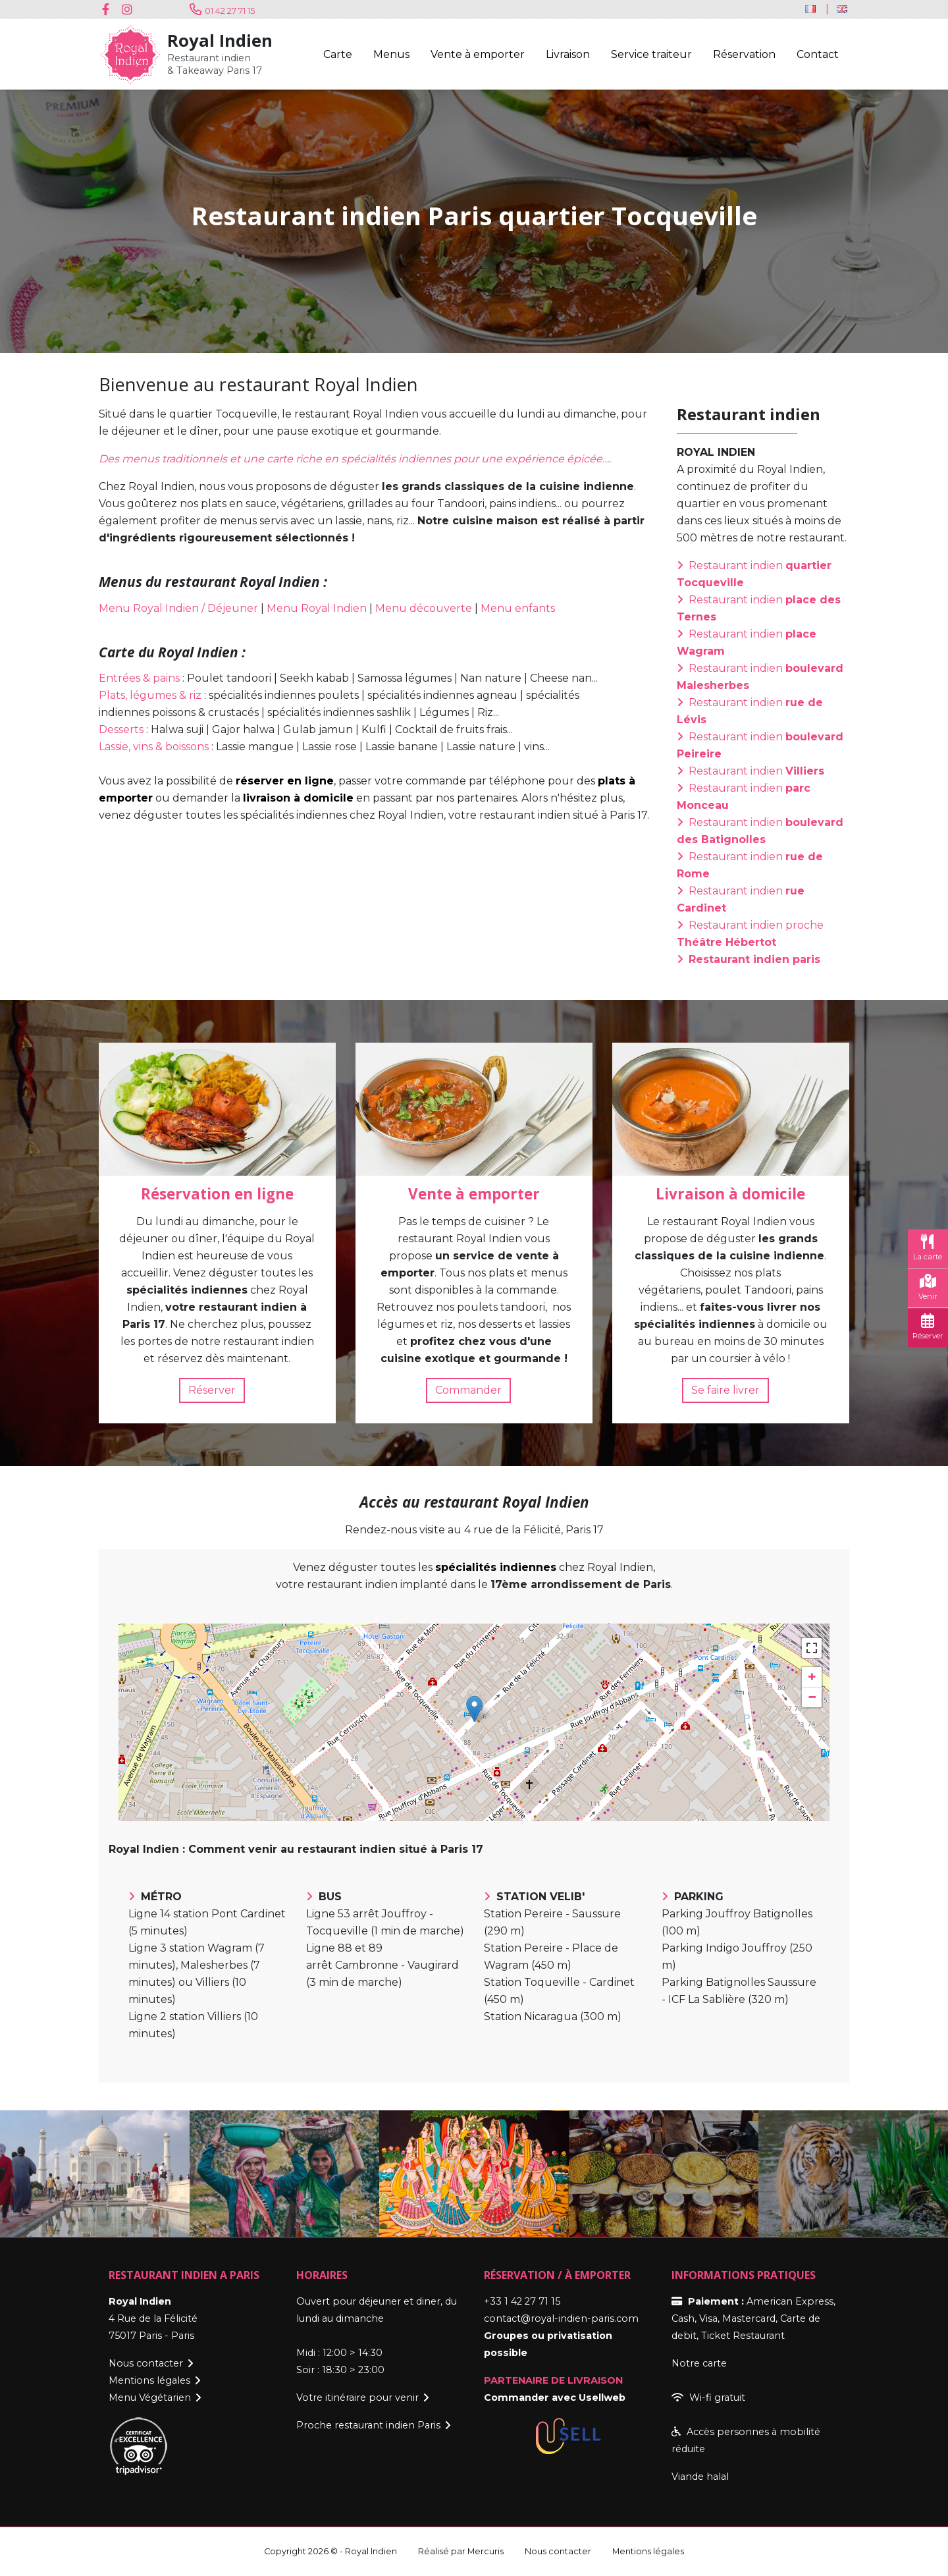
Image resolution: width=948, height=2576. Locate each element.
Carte (337, 54)
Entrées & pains (139, 678)
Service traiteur (651, 54)
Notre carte (699, 2363)
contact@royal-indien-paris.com (561, 2318)
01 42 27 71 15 (230, 11)
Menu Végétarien (150, 2397)
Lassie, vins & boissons (154, 746)
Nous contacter (146, 2363)
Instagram (128, 9)
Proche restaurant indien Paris (368, 2425)
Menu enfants (518, 608)
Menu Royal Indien (317, 608)
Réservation (744, 54)
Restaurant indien (756, 771)
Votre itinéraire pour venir (357, 2397)
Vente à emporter (478, 54)
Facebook (108, 9)
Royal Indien (220, 40)
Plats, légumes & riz (150, 695)
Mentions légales (149, 2380)
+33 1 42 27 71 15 (522, 2301)
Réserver (212, 1390)
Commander (468, 1390)
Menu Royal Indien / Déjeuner (178, 608)
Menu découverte (423, 608)
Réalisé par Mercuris (461, 2551)
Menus (391, 54)
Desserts (121, 729)
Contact (818, 54)
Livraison (568, 54)
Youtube (148, 9)
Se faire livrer (725, 1390)
